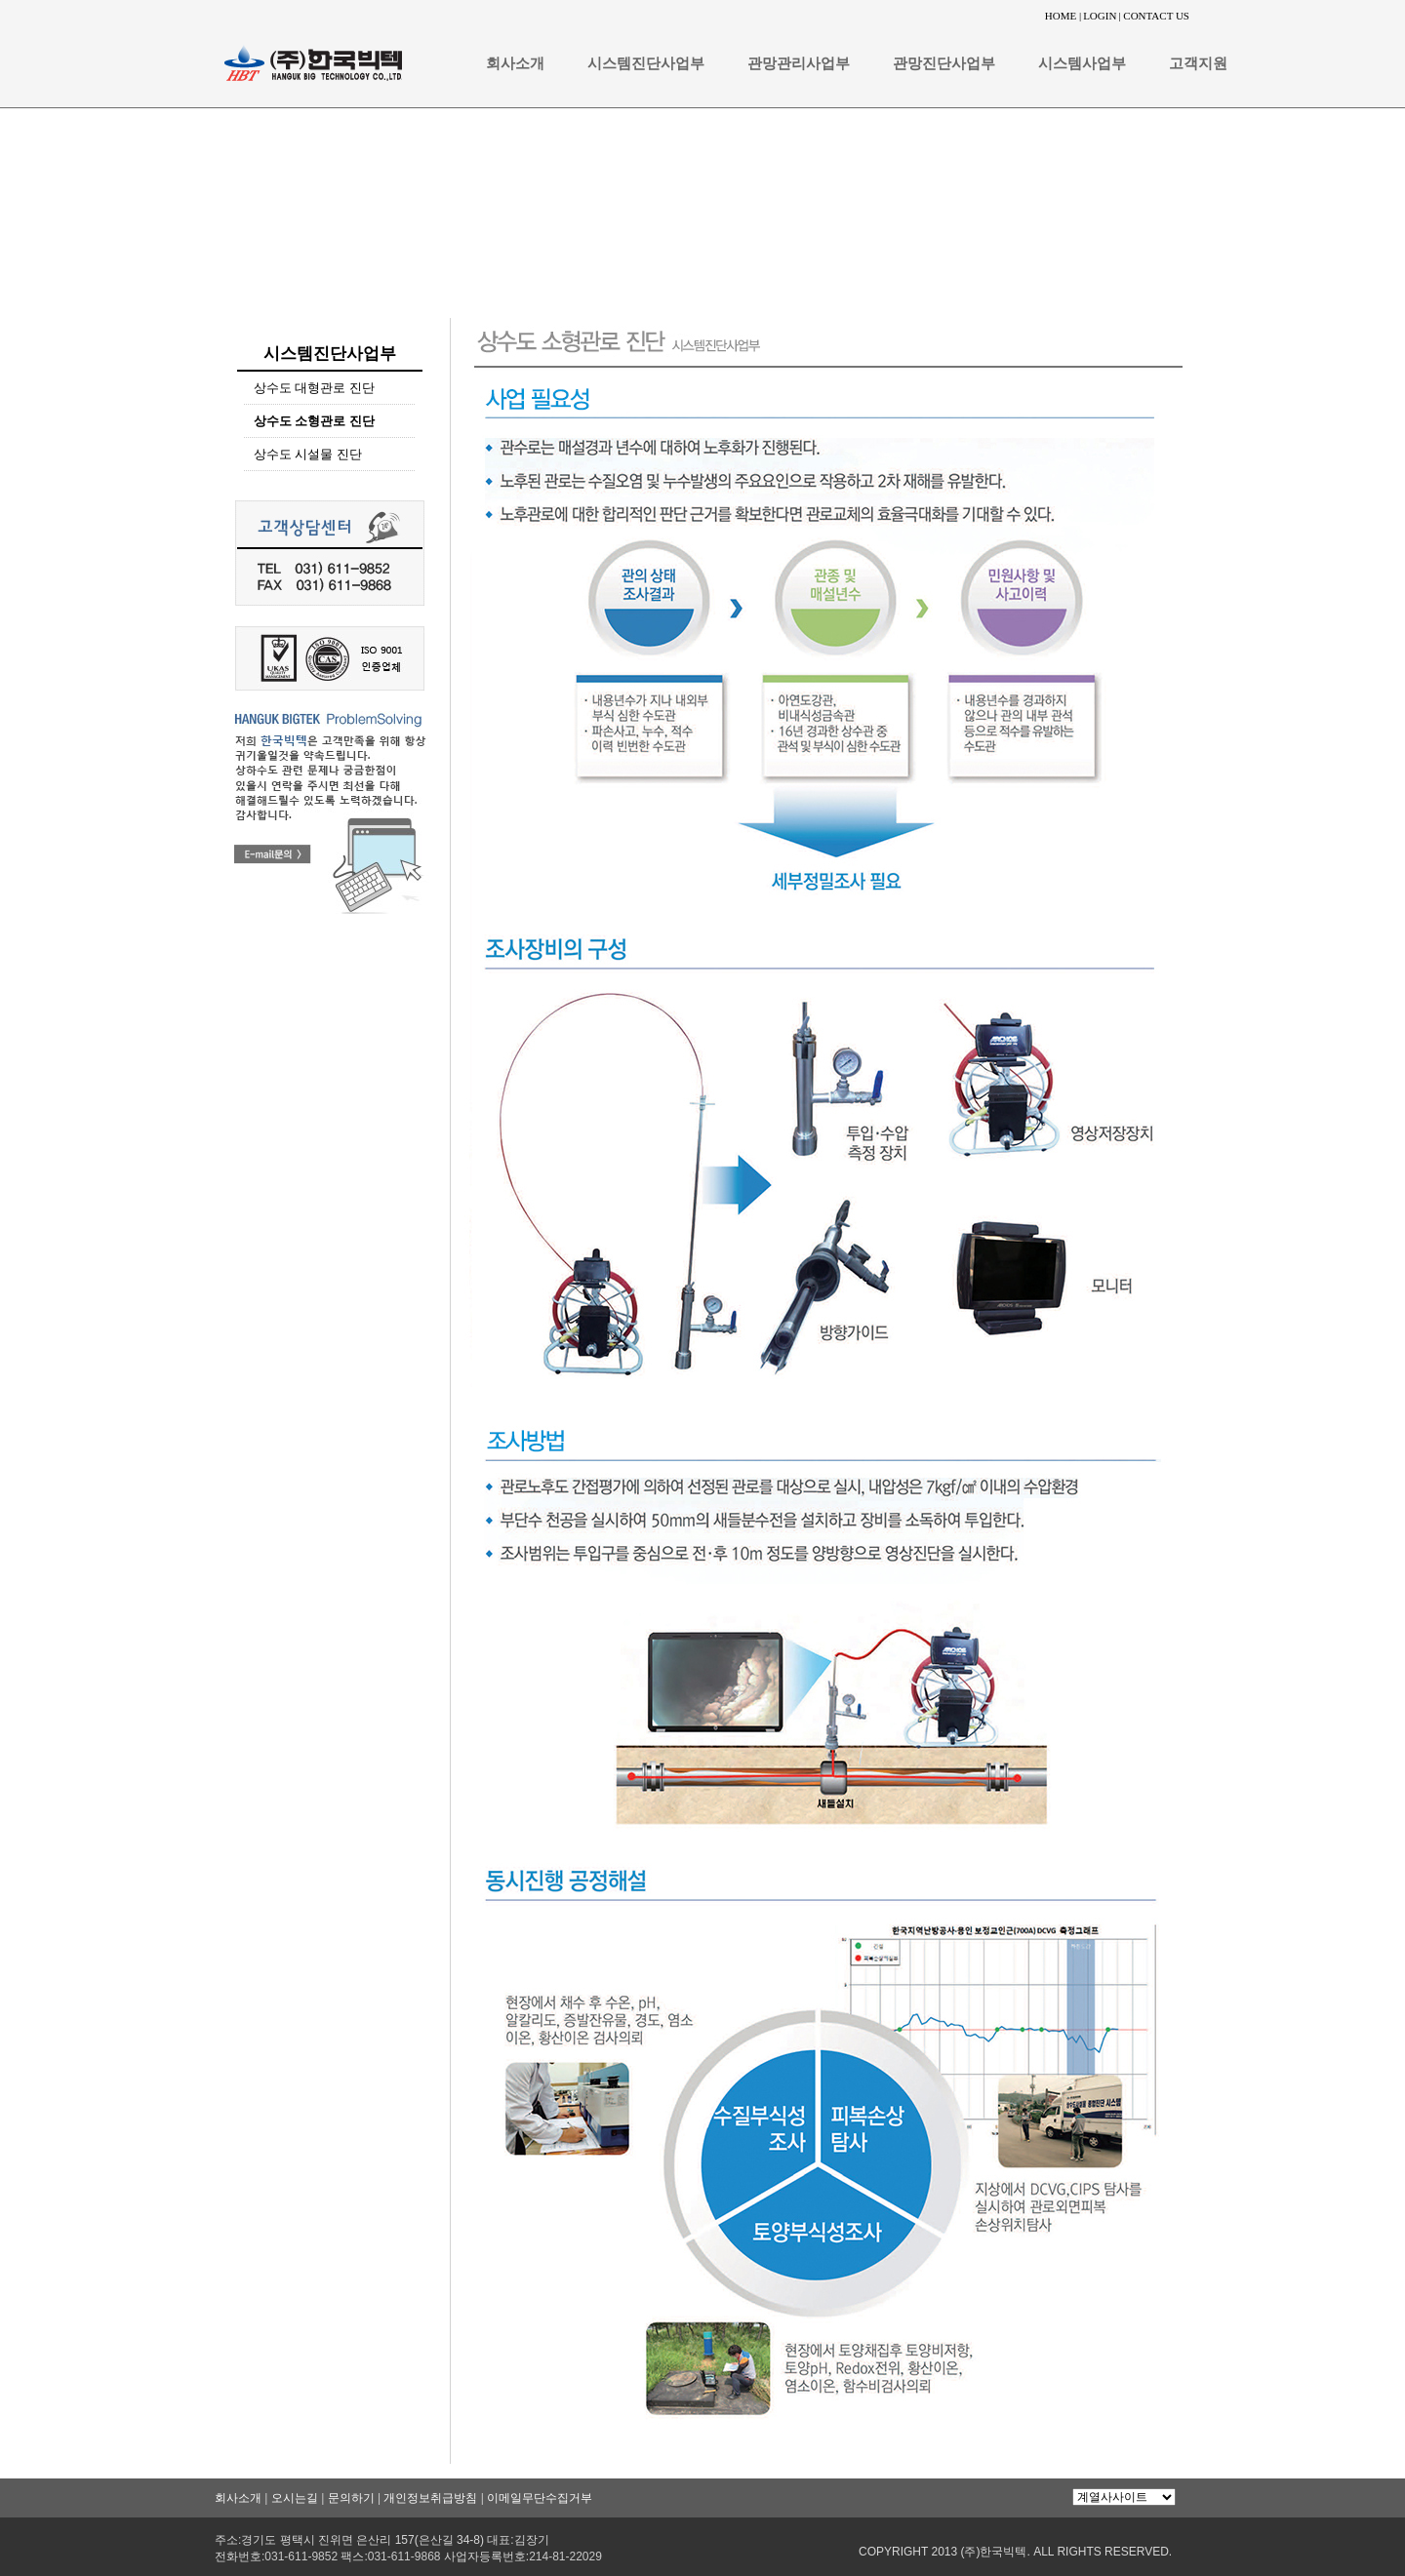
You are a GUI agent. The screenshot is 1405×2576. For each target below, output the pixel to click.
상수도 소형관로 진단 (314, 421)
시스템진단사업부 (645, 63)
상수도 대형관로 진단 (314, 387)
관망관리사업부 (798, 63)
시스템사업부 (1082, 63)
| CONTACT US (1153, 15)
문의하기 (351, 2498)
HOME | (1063, 15)
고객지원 (1198, 63)
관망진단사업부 (944, 63)
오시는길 (294, 2498)
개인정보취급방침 (430, 2498)
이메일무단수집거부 (539, 2498)
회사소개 (515, 63)
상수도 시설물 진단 (308, 454)
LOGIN (1099, 15)
